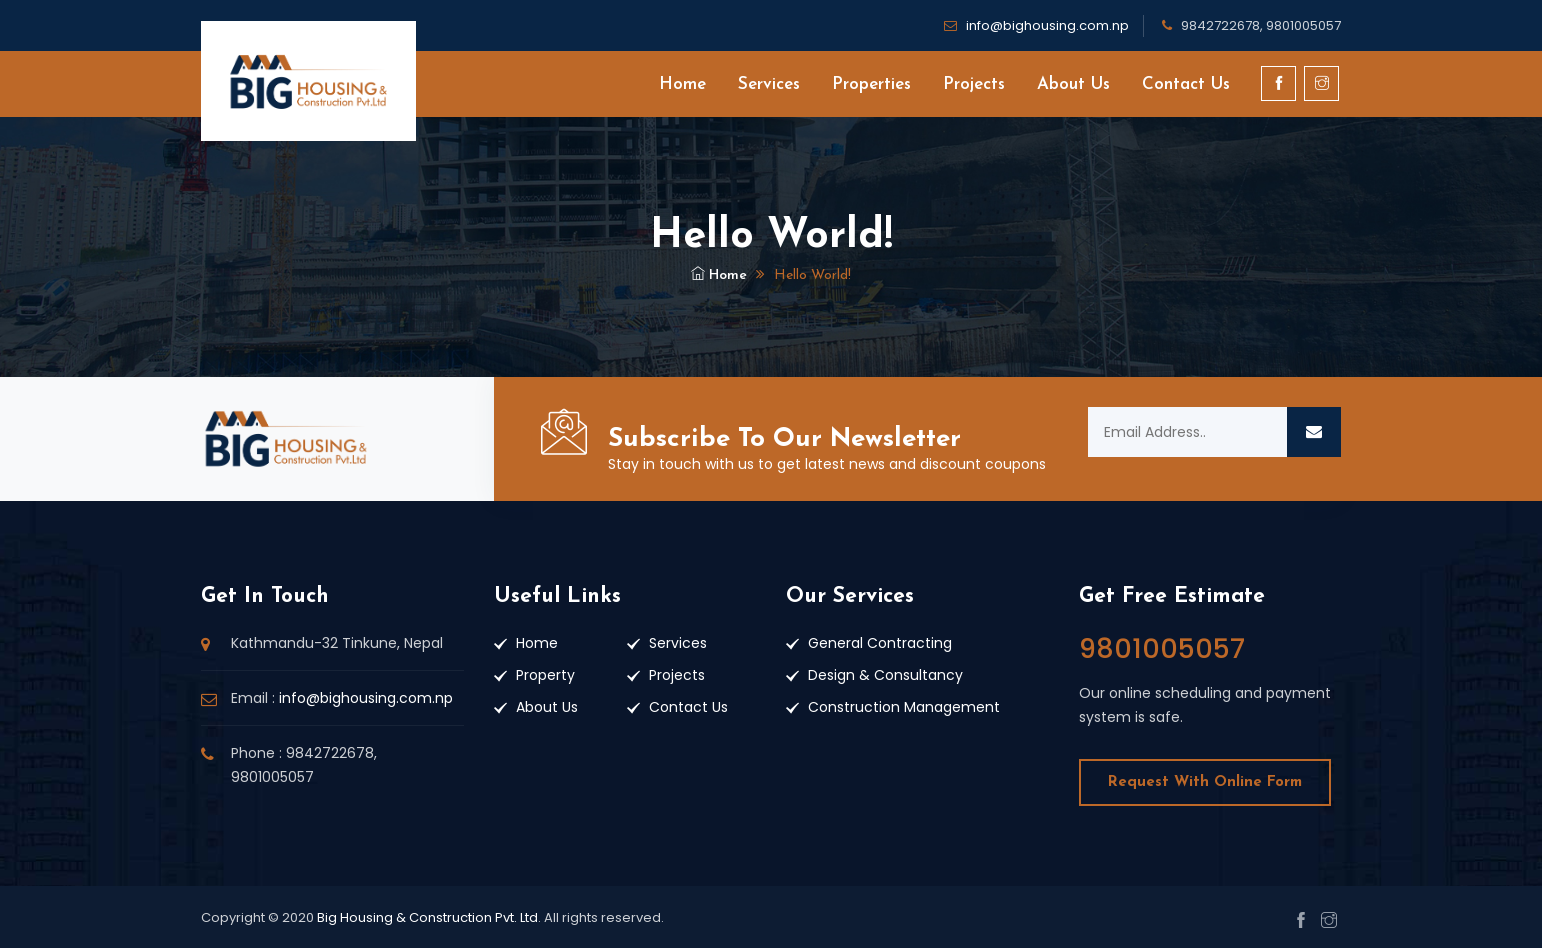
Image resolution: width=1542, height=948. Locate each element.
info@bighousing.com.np (1047, 25)
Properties (871, 84)
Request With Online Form (1205, 782)
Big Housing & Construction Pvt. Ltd (427, 917)
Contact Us (1186, 84)
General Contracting (880, 643)
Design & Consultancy (885, 675)
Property (545, 675)
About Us (1073, 84)
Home (682, 84)
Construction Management (904, 707)
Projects (974, 84)
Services (769, 84)
